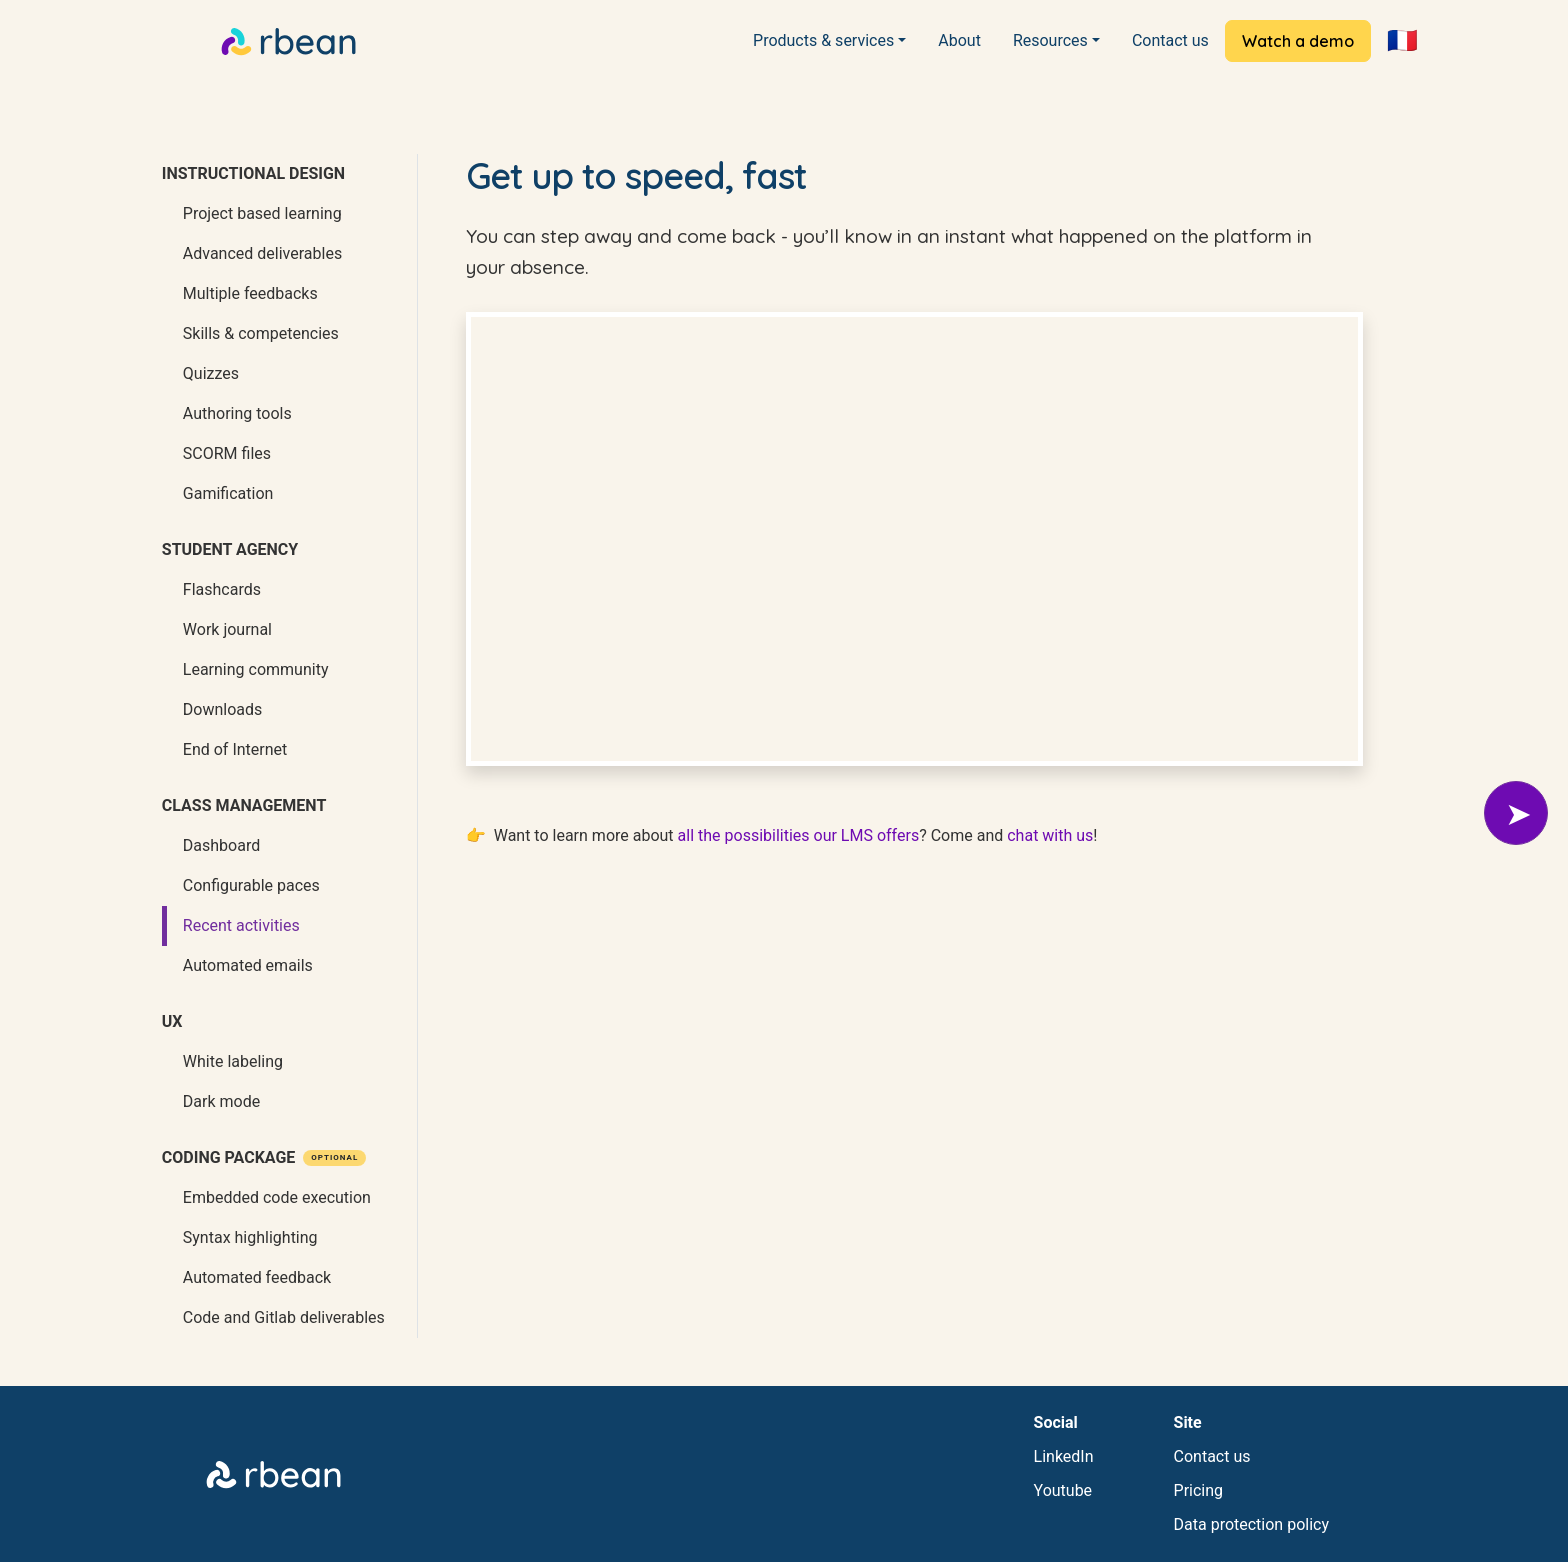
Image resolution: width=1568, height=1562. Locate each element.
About (959, 40)
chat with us (1050, 835)
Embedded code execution (277, 1197)
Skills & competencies (261, 333)
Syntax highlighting (250, 1237)
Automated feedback (257, 1277)
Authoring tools (237, 413)
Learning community (256, 669)
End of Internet (235, 749)
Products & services (823, 40)
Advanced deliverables (262, 253)
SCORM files (227, 453)
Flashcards (222, 589)
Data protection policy (1251, 1524)
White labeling (233, 1061)
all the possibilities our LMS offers (799, 835)
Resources (1050, 40)
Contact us (1170, 40)
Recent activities (241, 925)
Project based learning (262, 213)
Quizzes (211, 373)
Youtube (1063, 1490)
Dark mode (221, 1101)
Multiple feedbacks (250, 293)
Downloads (222, 709)
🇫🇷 (1402, 40)
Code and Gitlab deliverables (284, 1317)
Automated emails (248, 965)
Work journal (227, 629)
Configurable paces (251, 885)
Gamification (228, 493)
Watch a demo (1298, 41)
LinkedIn (1064, 1456)
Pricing (1199, 1490)
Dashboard (221, 845)
